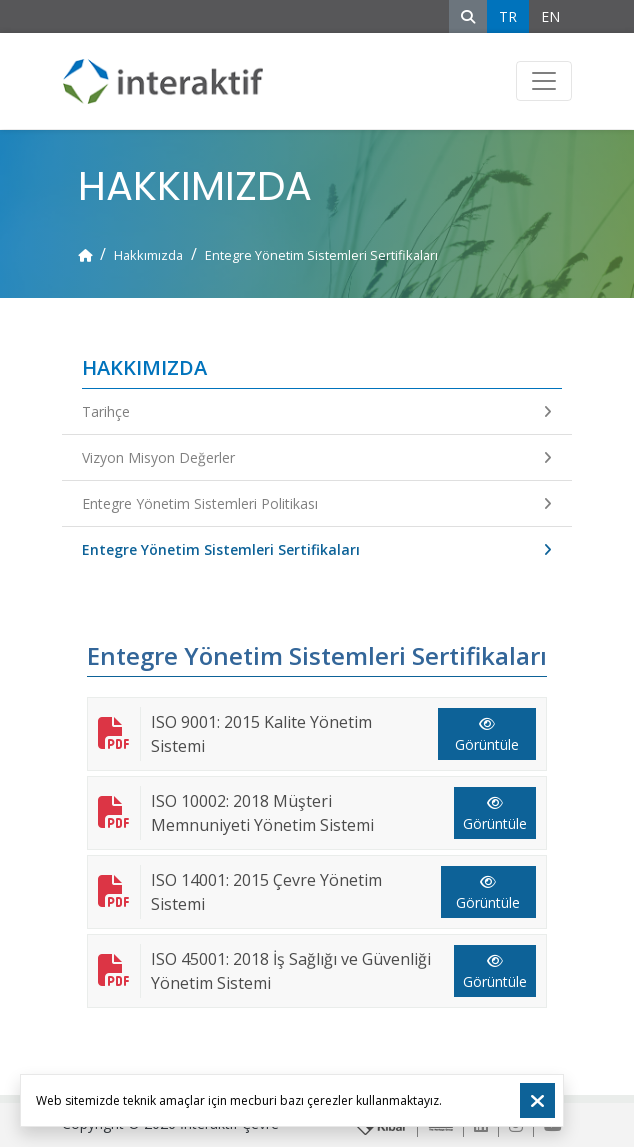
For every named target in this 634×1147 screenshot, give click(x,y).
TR (508, 16)
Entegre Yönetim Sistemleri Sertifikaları (317, 549)
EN (550, 16)
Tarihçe (317, 411)
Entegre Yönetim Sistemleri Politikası (317, 503)
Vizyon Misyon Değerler (317, 457)
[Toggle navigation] (544, 81)
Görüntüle (487, 735)
